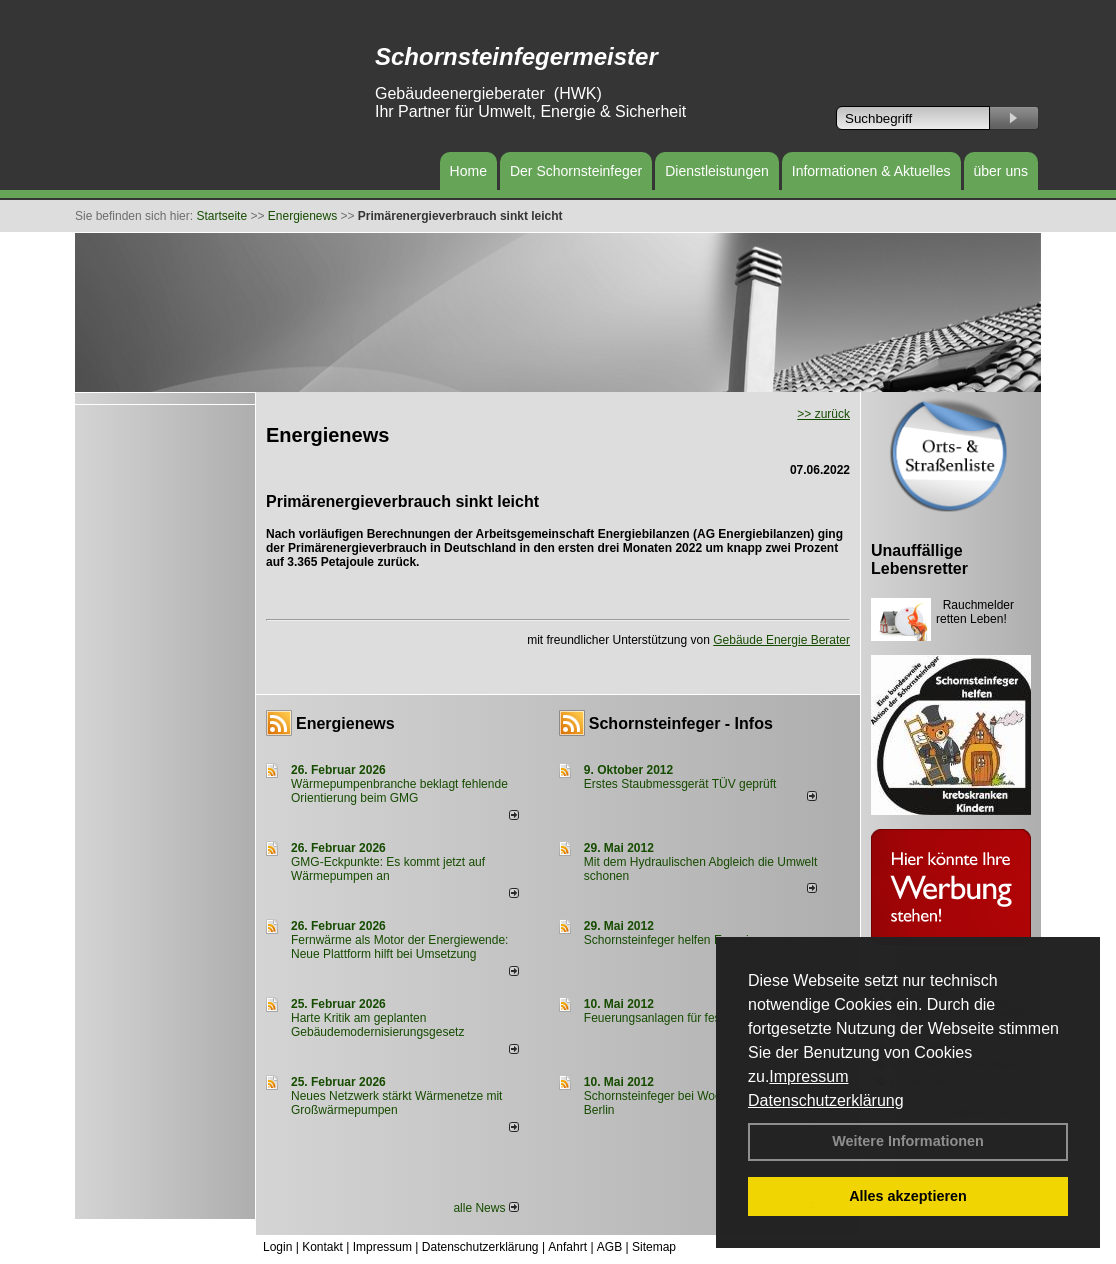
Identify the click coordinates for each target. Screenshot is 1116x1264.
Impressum (808, 1076)
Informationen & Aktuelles (871, 171)
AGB (609, 1247)
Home (468, 171)
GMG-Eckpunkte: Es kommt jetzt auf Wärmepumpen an (388, 869)
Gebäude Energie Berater (781, 640)
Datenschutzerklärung (826, 1100)
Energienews (345, 723)
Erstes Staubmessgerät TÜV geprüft (680, 784)
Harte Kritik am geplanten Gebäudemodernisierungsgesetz (377, 1025)
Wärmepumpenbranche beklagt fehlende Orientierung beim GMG (399, 791)
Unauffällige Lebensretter (919, 559)
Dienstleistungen (717, 171)
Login (277, 1247)
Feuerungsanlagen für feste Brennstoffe (689, 1018)
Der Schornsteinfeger (576, 171)
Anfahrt (567, 1247)
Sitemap (654, 1247)
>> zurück (823, 414)
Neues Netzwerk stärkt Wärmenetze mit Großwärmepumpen (396, 1103)
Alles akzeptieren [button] (908, 1196)
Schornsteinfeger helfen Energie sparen (689, 940)
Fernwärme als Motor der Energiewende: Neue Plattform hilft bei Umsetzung (399, 947)
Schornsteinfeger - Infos (681, 723)
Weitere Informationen (908, 1141)
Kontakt (322, 1247)
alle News (485, 1208)
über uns (1001, 171)
